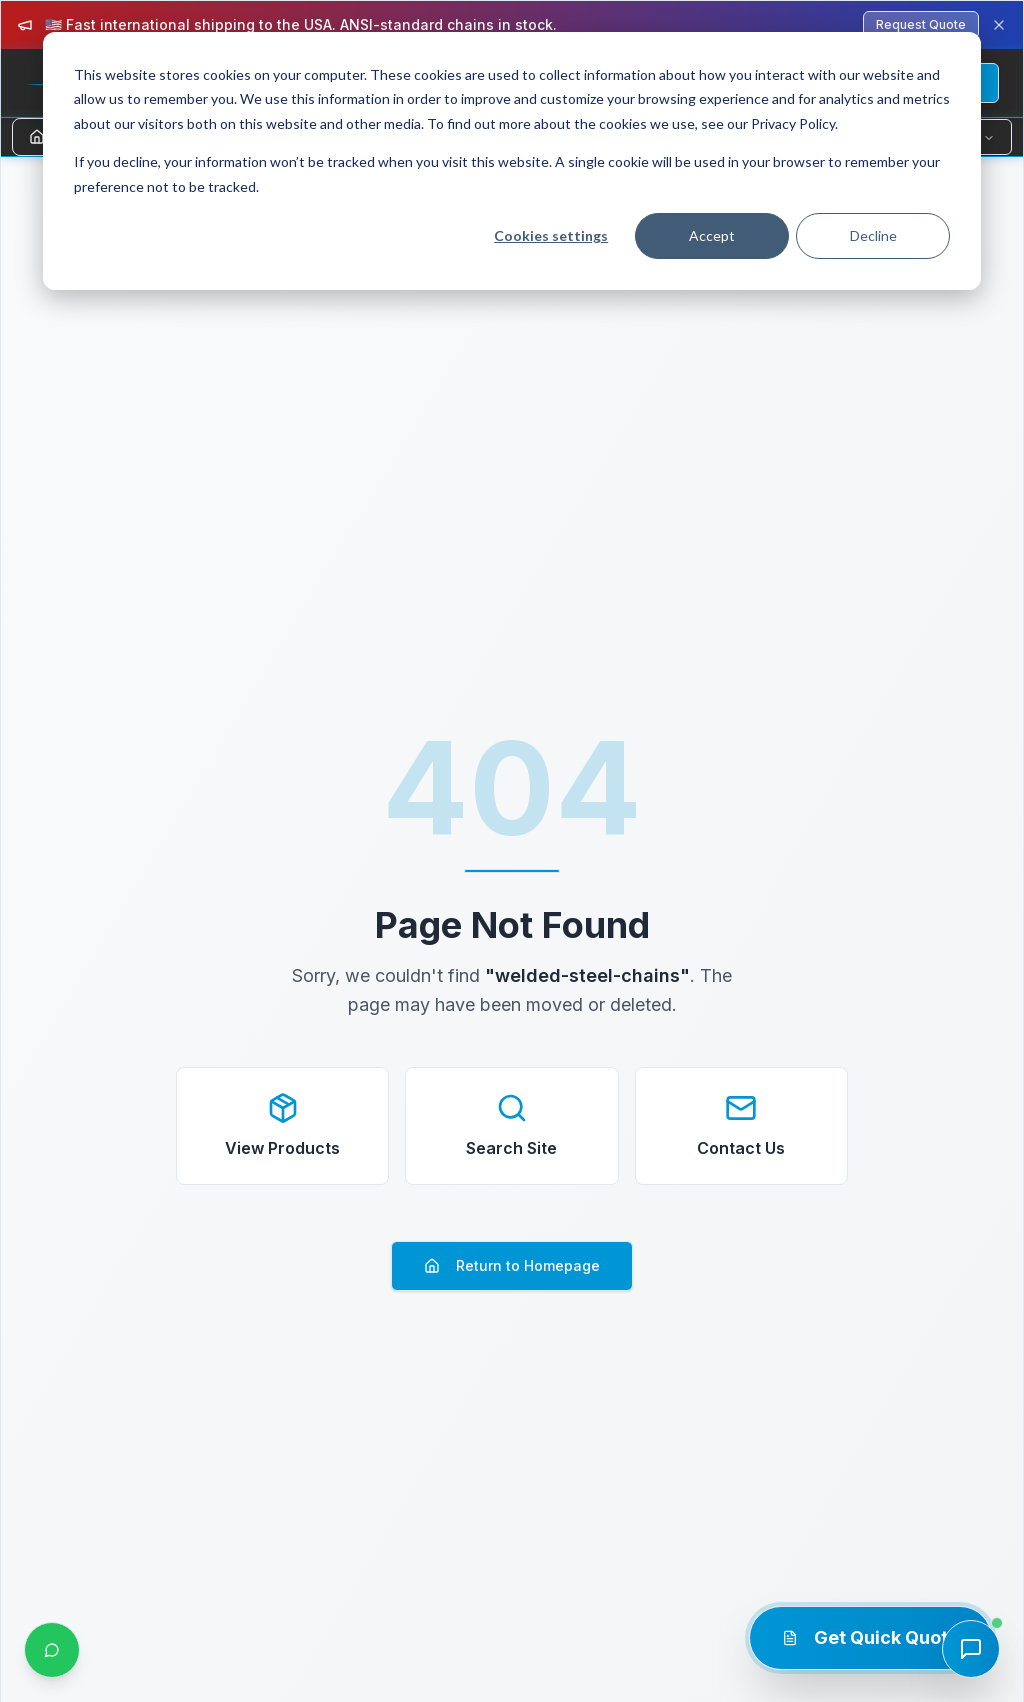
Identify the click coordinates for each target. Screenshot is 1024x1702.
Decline (873, 235)
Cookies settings (551, 235)
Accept (712, 235)
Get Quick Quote (870, 1637)
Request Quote (921, 24)
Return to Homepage (512, 1265)
